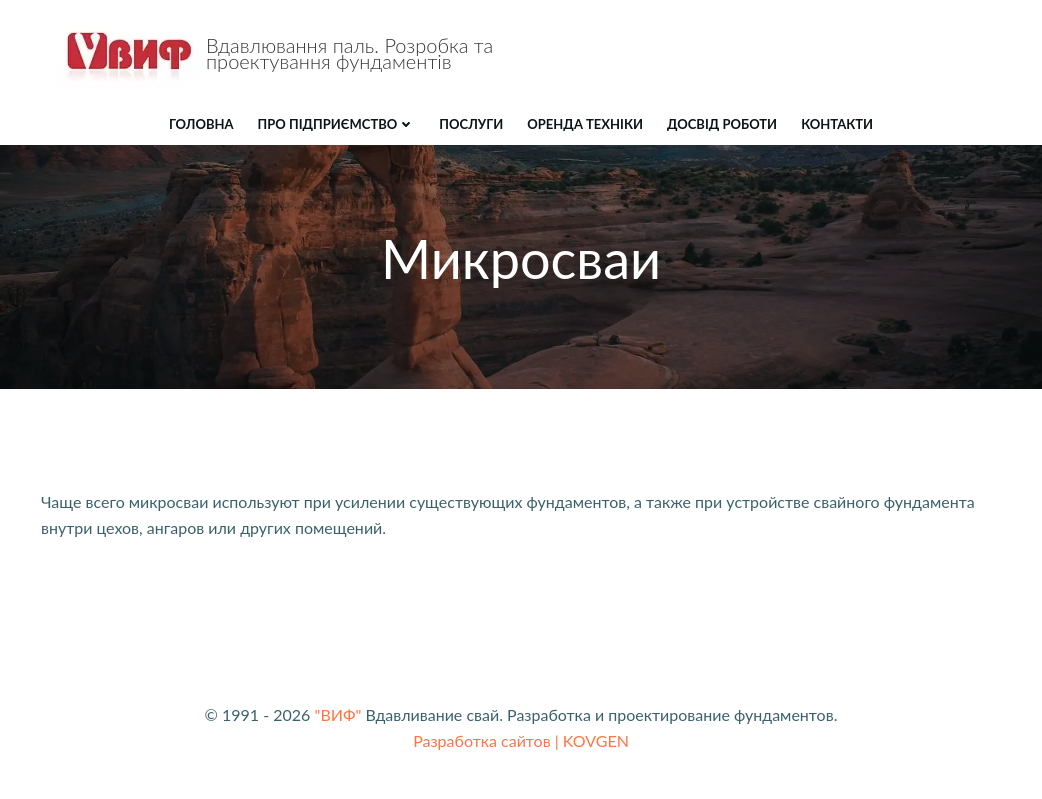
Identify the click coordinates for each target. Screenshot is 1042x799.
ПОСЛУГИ (471, 124)
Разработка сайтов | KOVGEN (521, 740)
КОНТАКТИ (837, 124)
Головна (201, 124)
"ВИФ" (337, 714)
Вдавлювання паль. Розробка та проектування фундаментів (349, 53)
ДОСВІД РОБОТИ (722, 124)
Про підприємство (337, 124)
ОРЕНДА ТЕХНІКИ (585, 124)
